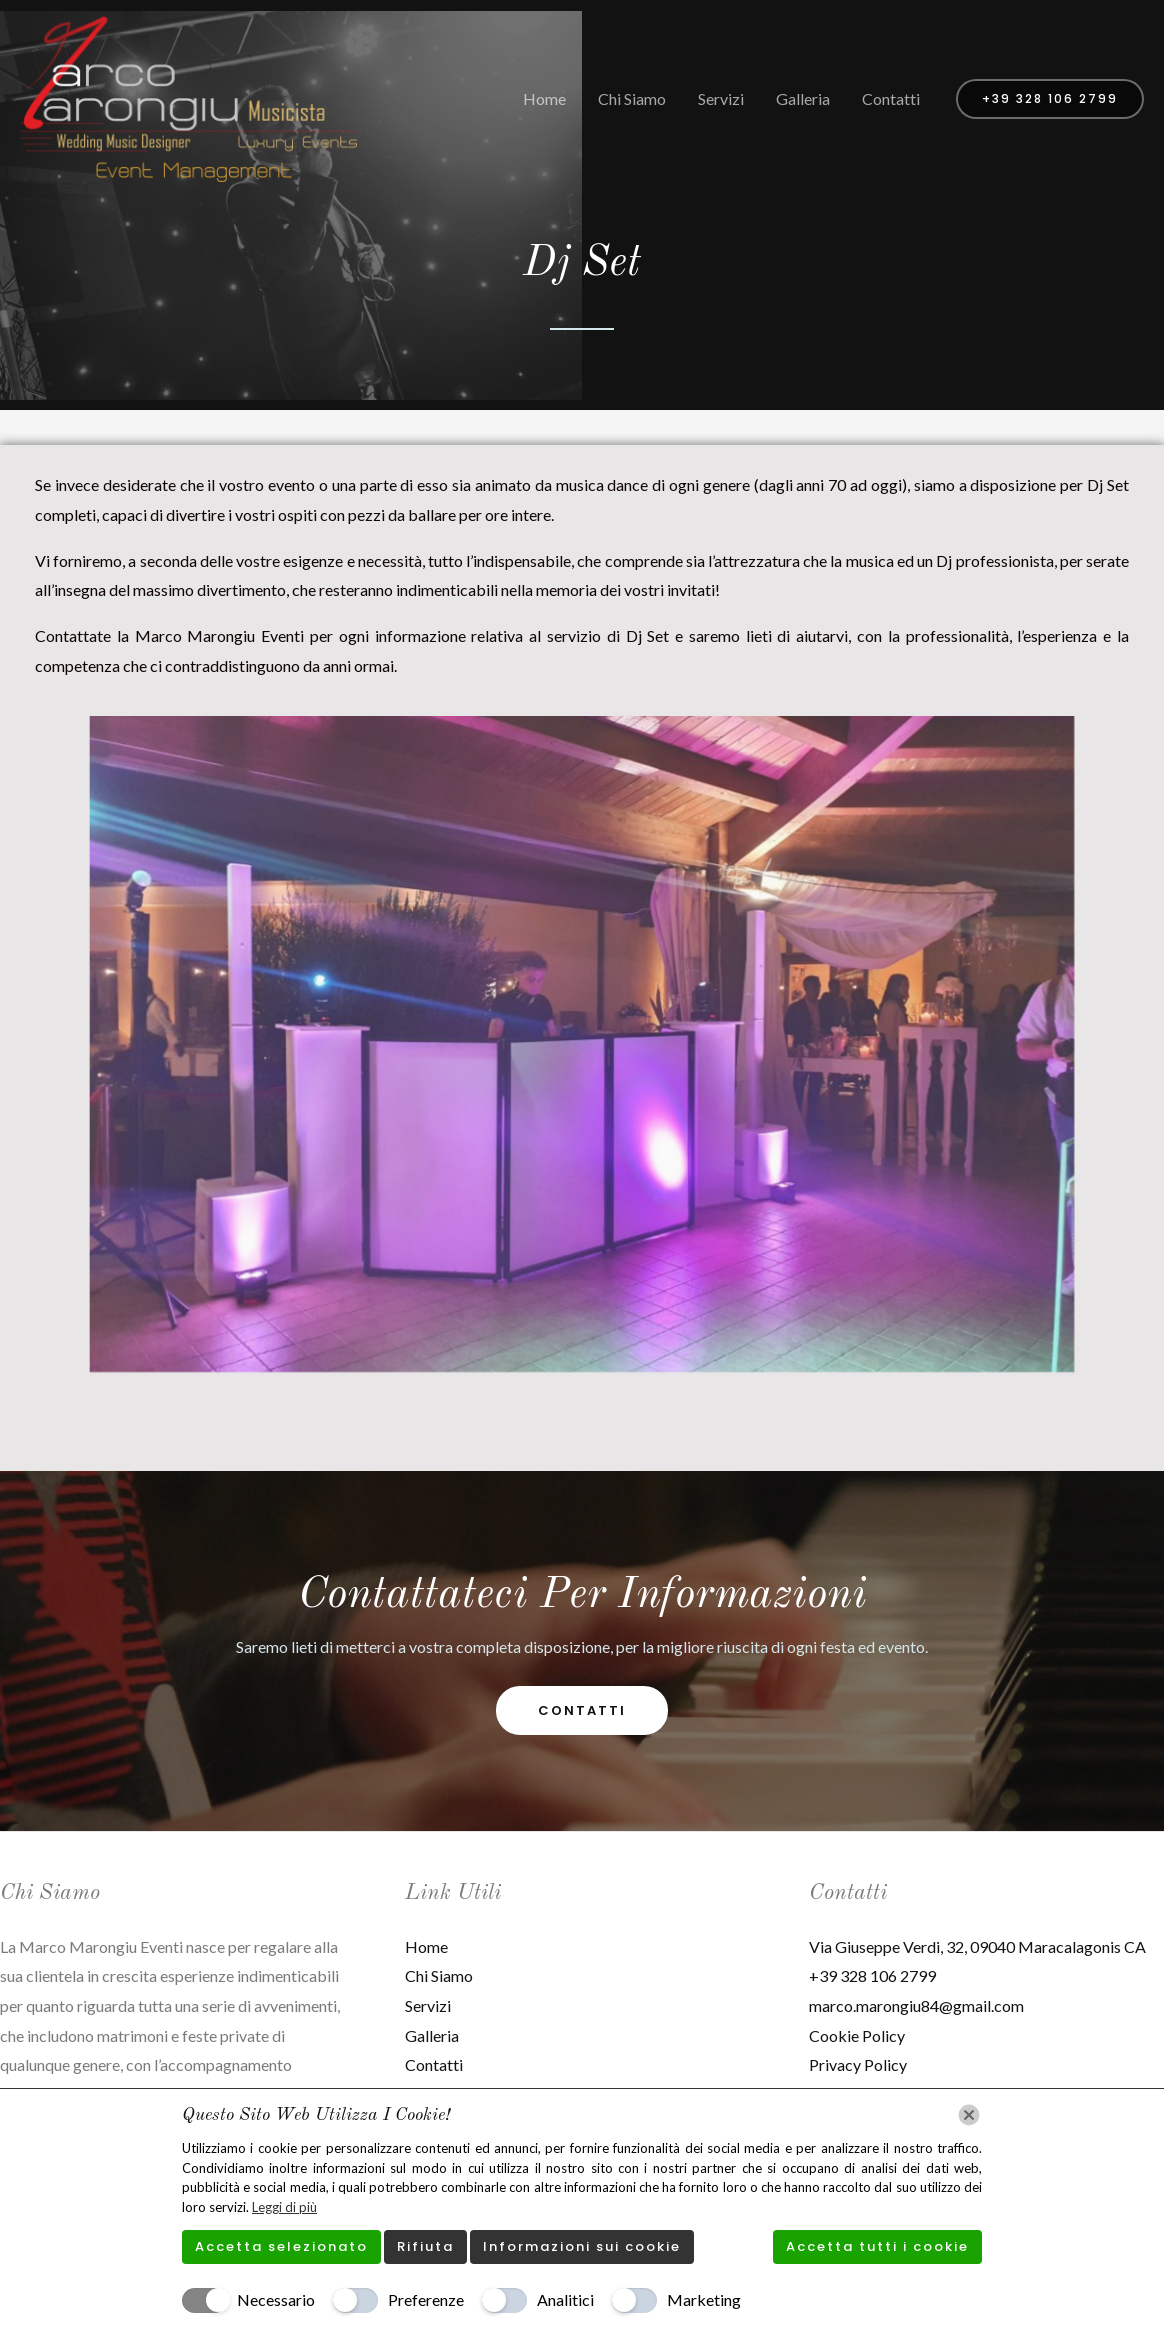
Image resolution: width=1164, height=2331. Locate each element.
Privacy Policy (858, 2064)
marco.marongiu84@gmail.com (916, 2005)
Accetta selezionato (281, 2246)
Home (544, 98)
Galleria (803, 98)
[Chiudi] (969, 2115)
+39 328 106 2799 (872, 1975)
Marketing (704, 2299)
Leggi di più (284, 2207)
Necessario (276, 2299)
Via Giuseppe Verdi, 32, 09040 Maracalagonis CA (977, 1946)
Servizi (721, 98)
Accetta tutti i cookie (877, 2246)
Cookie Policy (857, 2035)
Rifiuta (425, 2246)
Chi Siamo (632, 98)
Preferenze (426, 2299)
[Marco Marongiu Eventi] (188, 96)
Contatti (891, 98)
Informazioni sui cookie (582, 2246)
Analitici (565, 2299)
